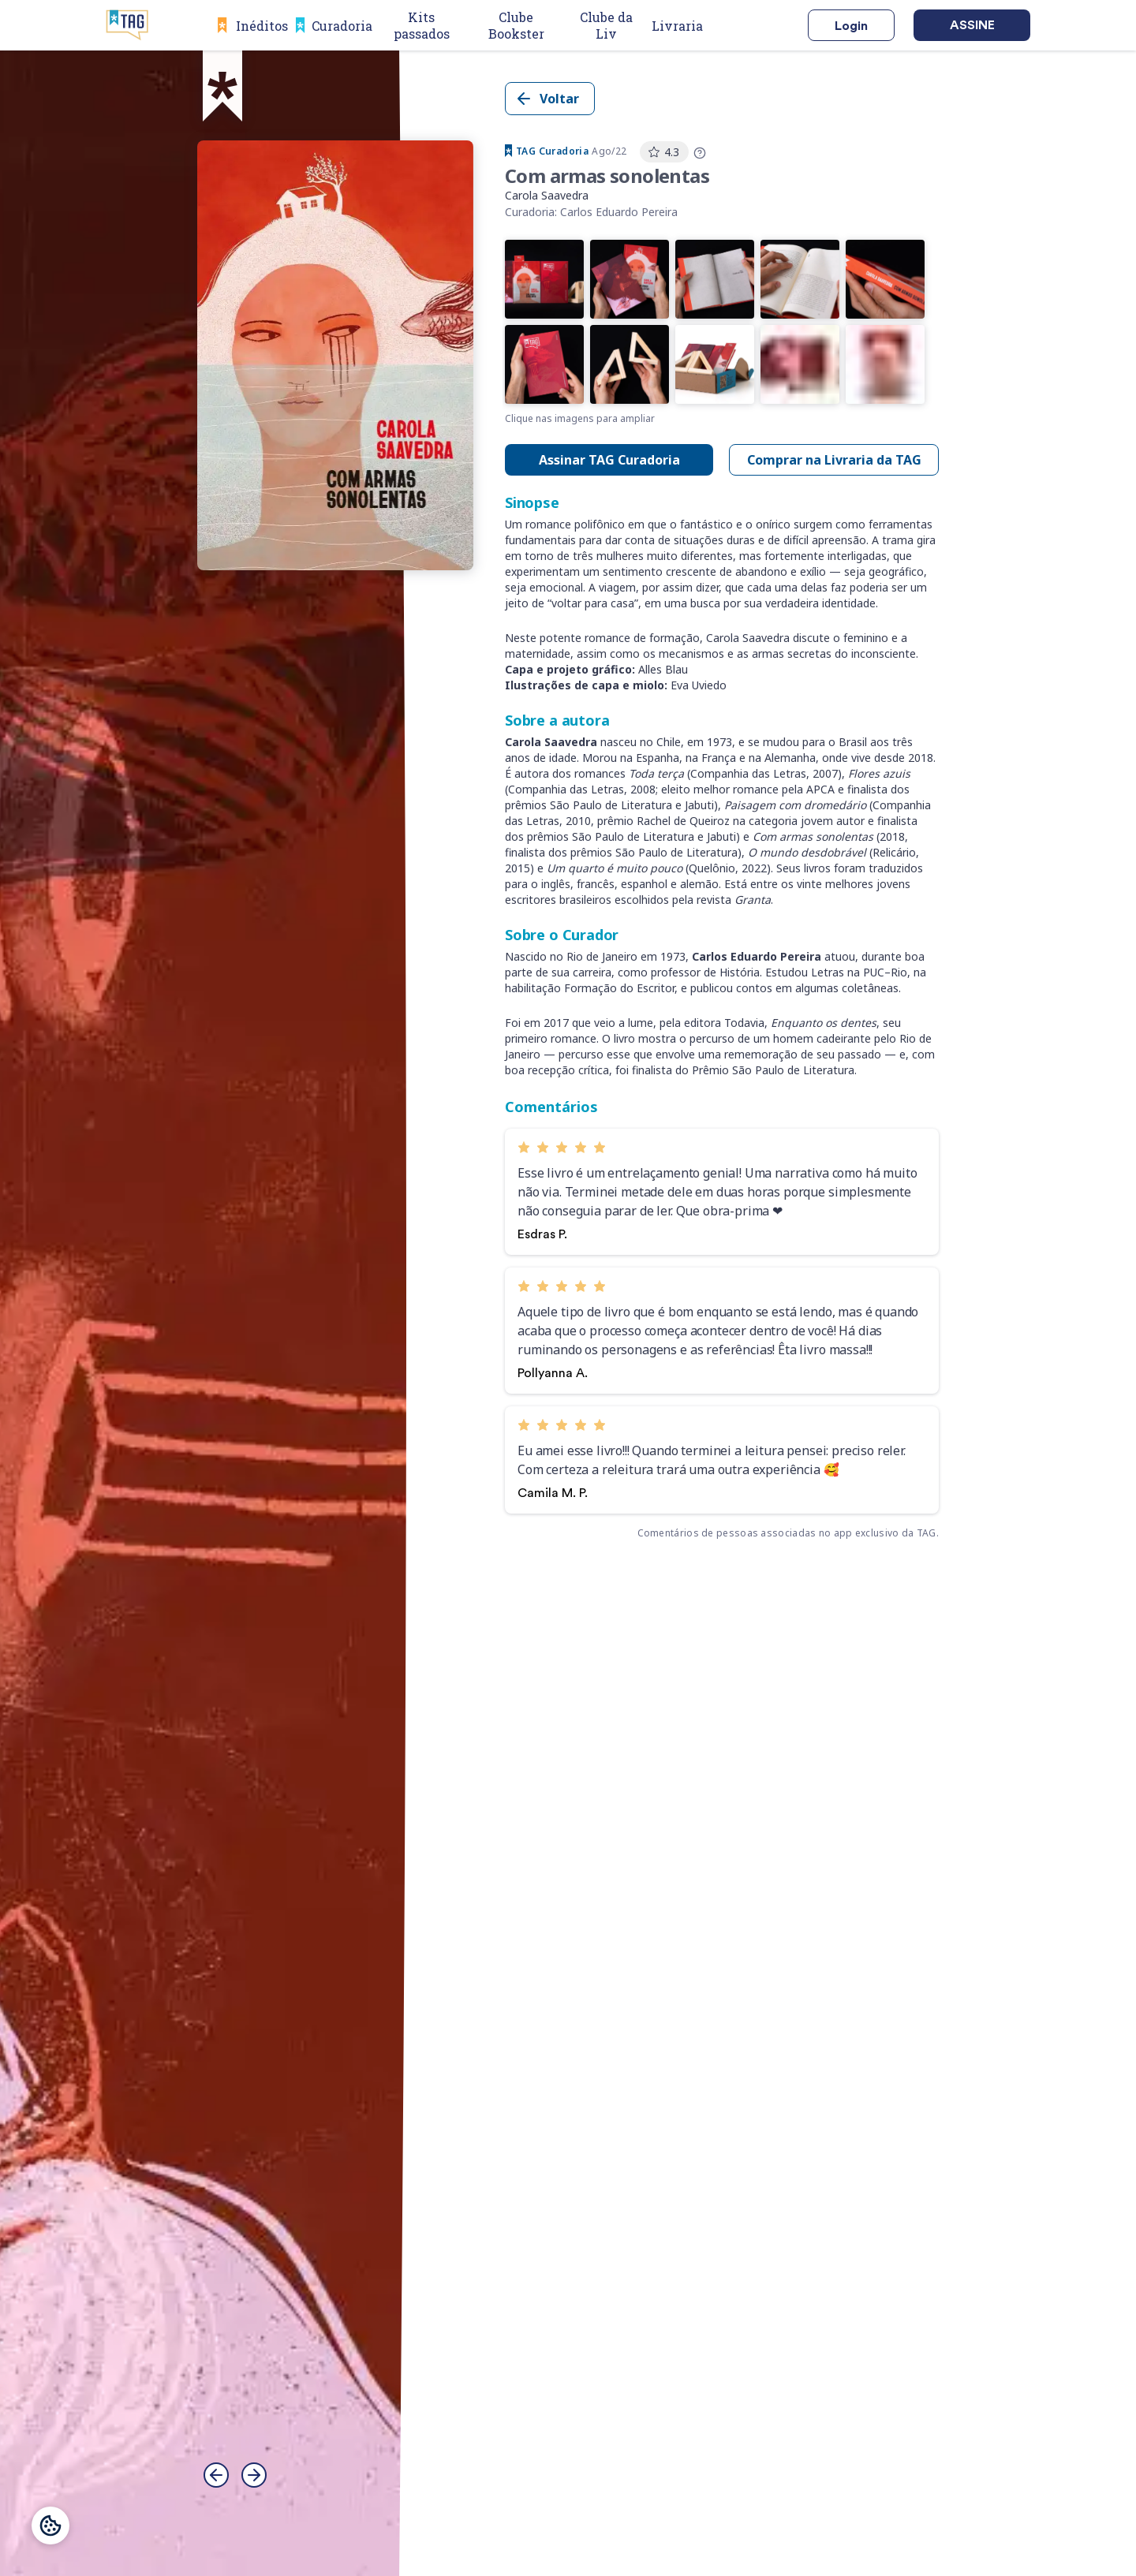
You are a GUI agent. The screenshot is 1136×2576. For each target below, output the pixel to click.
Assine (972, 25)
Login (851, 26)
